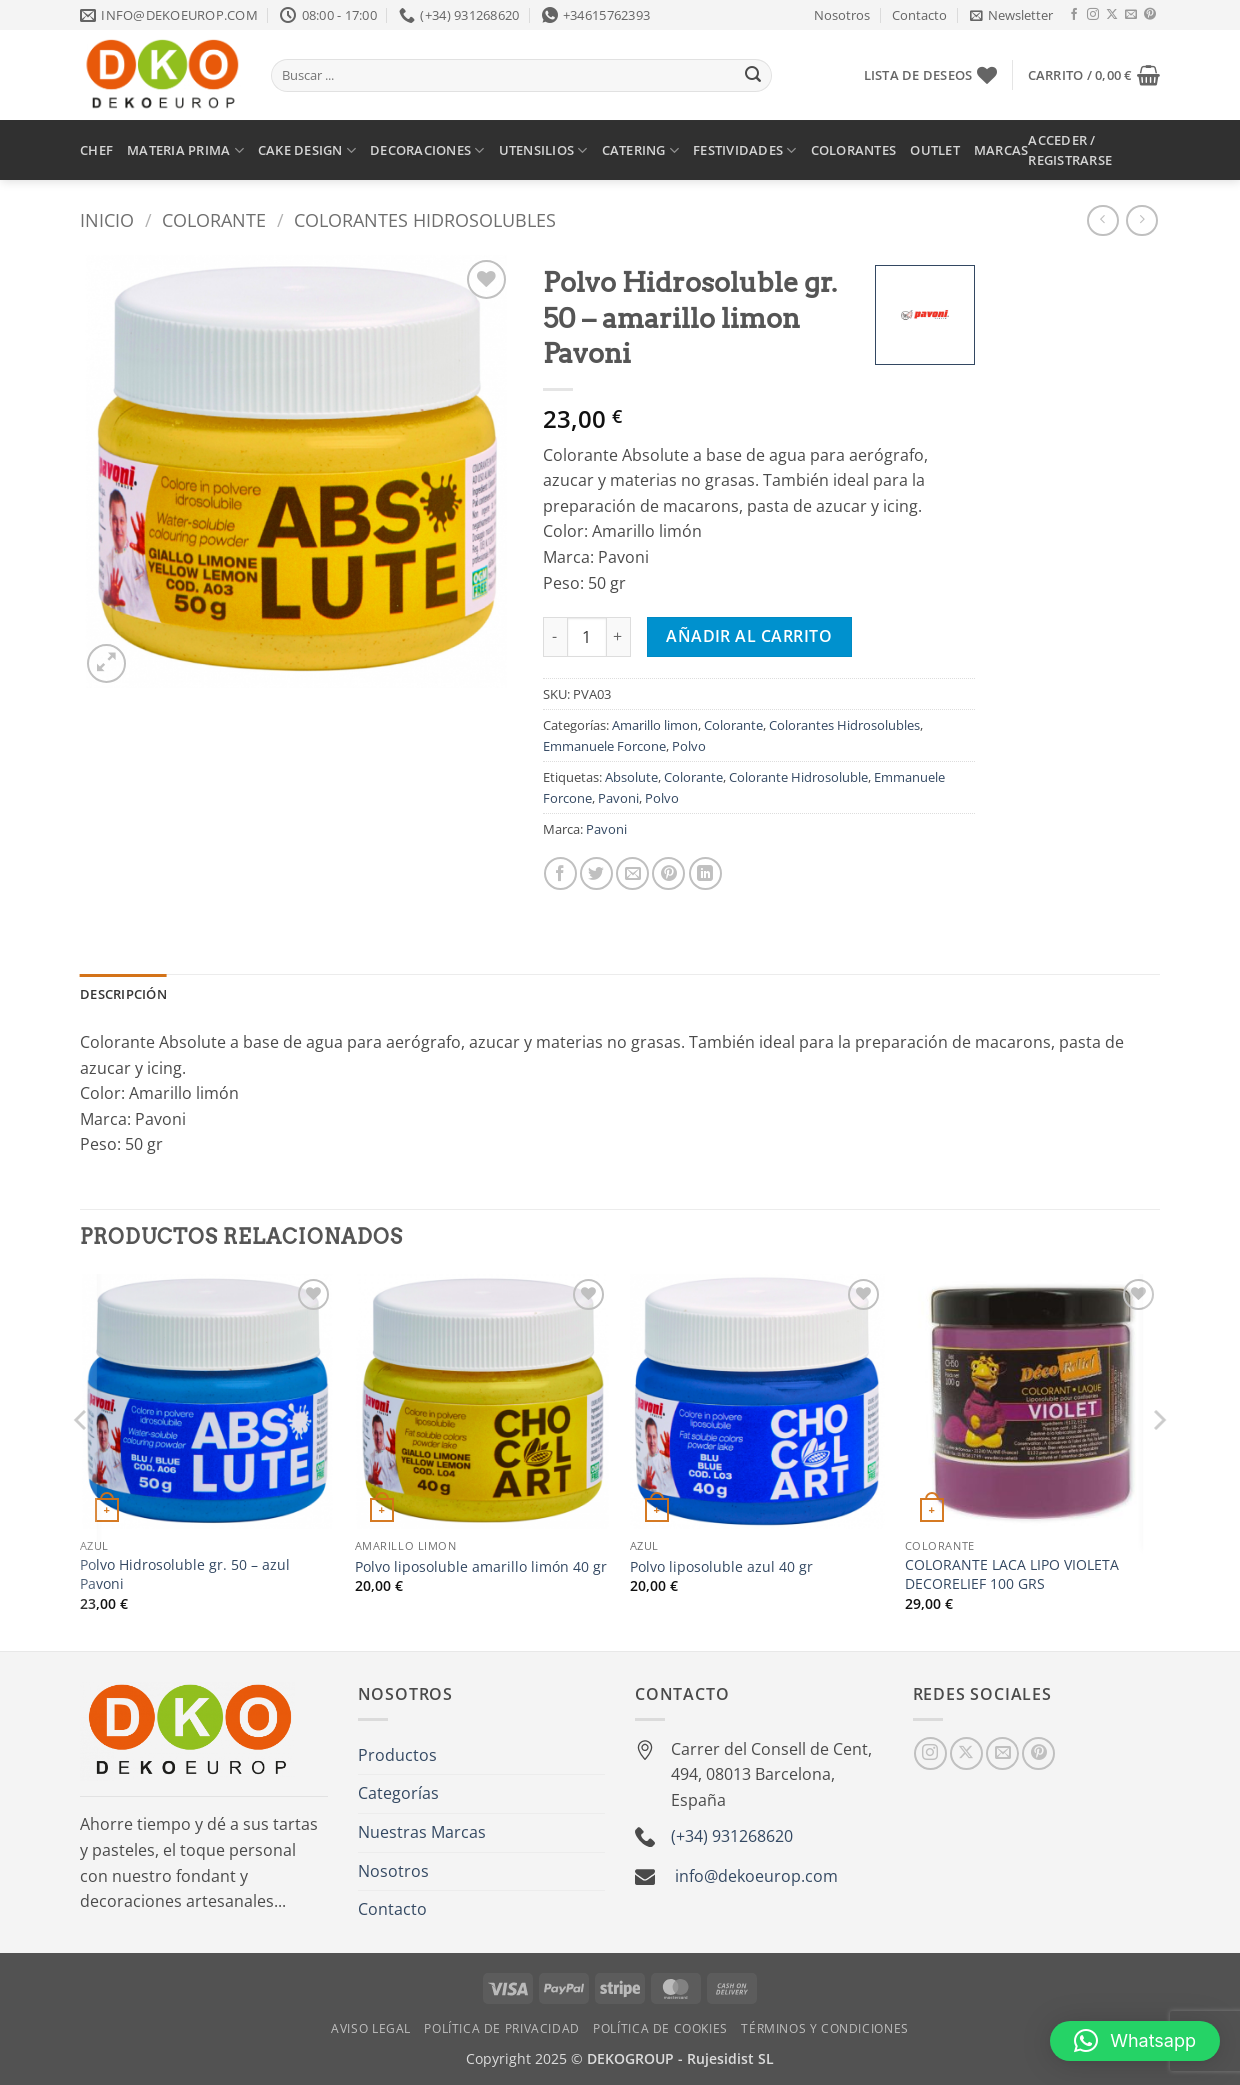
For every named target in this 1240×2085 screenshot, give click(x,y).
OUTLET (935, 150)
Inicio (107, 219)
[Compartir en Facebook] (560, 873)
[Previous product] (1141, 220)
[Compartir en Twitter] (596, 873)
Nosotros (842, 15)
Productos (397, 1755)
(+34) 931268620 (732, 1836)
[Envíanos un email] (1131, 15)
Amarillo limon (655, 725)
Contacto (919, 15)
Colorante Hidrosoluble (798, 777)
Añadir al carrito (749, 636)
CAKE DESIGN (307, 150)
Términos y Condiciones (824, 2028)
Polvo (689, 746)
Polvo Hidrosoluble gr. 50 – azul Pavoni (185, 1574)
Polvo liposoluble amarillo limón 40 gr (481, 1567)
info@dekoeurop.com (756, 1876)
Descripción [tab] (123, 994)
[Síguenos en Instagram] (1093, 15)
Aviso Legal (371, 2028)
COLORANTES (854, 150)
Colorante (214, 219)
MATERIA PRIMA (185, 150)
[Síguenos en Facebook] (1074, 15)
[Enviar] (753, 76)
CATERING (641, 150)
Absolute (631, 777)
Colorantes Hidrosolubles (425, 219)
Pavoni (618, 798)
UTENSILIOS (543, 150)
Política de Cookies (660, 2028)
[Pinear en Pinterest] (668, 873)
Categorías (398, 1793)
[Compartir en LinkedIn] (705, 873)
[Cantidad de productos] (587, 637)
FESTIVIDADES (745, 150)
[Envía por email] (632, 873)
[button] (1011, 15)
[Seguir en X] (1112, 15)
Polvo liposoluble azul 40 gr (721, 1567)
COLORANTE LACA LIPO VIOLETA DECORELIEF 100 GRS (1012, 1574)
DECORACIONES (427, 150)
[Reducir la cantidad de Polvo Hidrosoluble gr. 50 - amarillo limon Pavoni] (555, 637)
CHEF (96, 150)
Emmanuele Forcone (604, 746)
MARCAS (1001, 150)
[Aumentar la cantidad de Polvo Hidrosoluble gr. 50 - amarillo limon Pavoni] (619, 637)
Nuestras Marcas (422, 1832)
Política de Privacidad (501, 2028)
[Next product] (1102, 220)
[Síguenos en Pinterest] (1150, 15)
